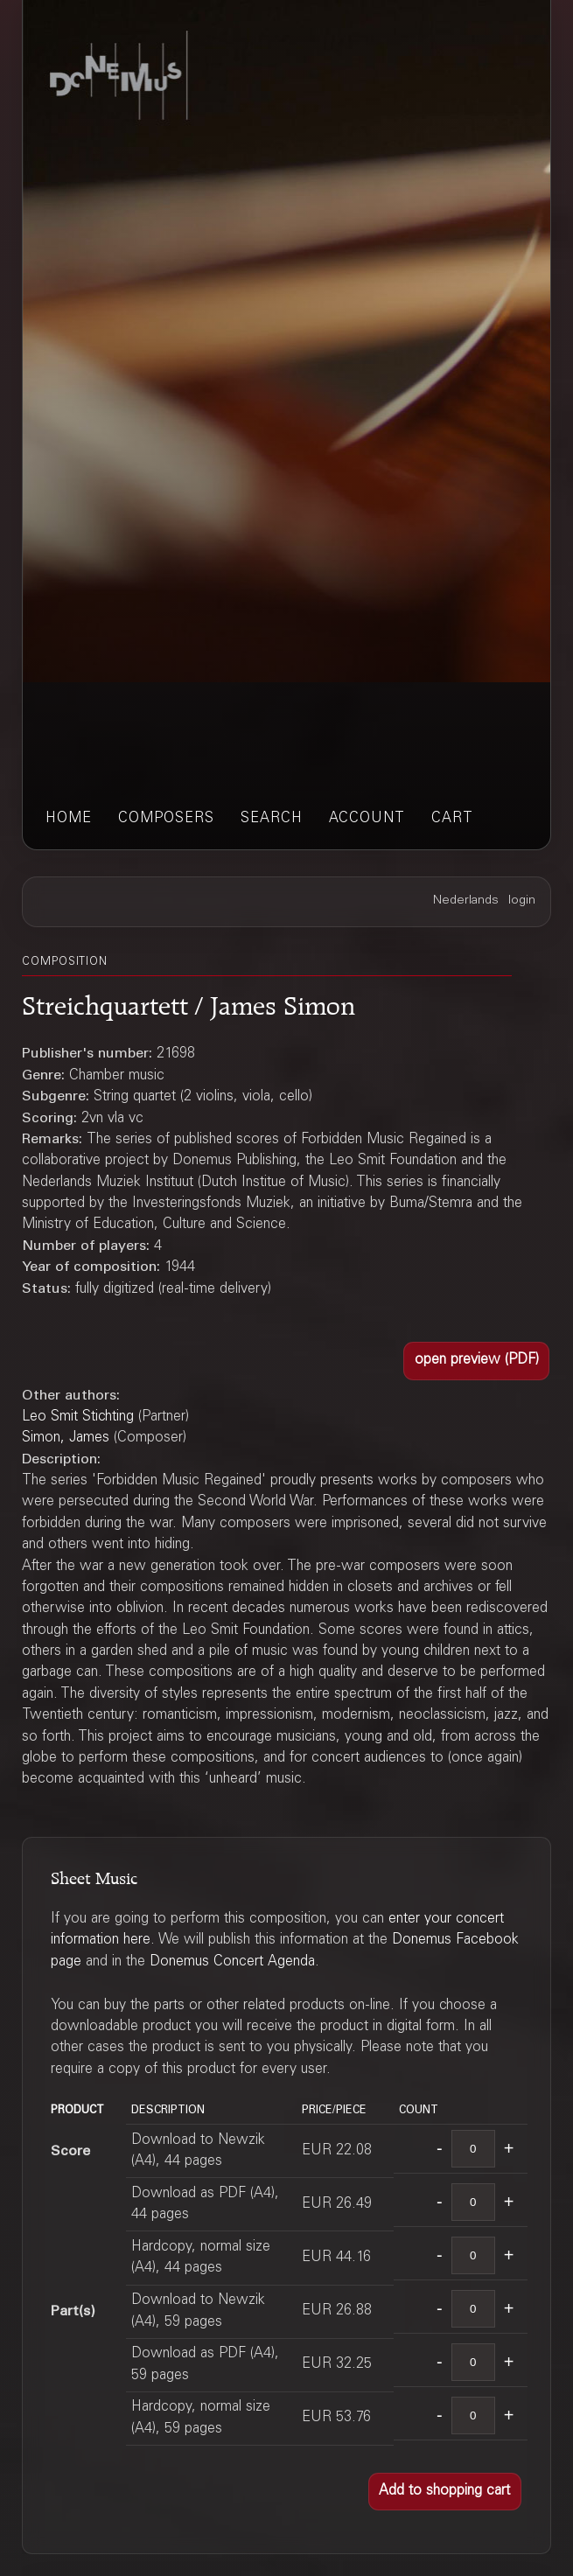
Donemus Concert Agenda (232, 1962)
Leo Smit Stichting (78, 1417)
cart (452, 819)
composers (166, 819)
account (367, 819)
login (521, 901)
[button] (476, 1361)
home (68, 819)
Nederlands (466, 901)
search (272, 819)
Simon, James (65, 1438)
